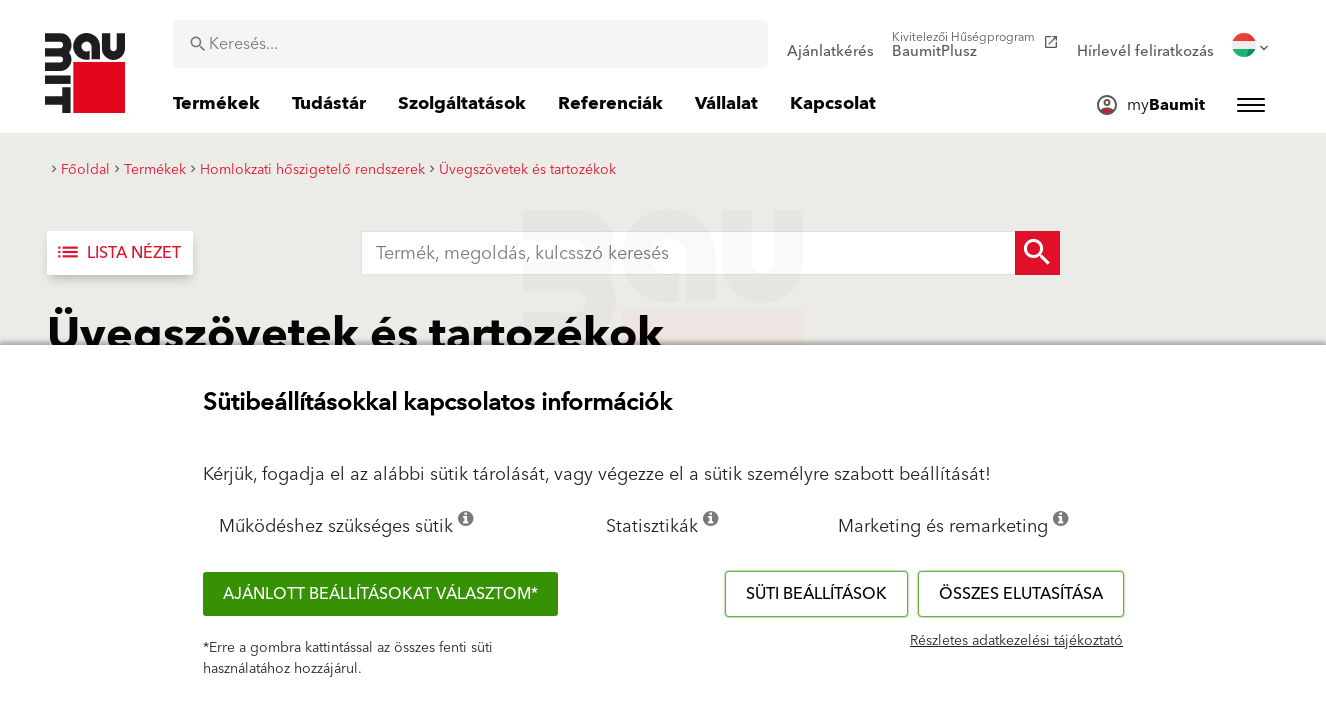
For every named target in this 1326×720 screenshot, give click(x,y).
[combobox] (470, 44)
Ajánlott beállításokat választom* (380, 594)
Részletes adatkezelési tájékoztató (1016, 641)
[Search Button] (1037, 253)
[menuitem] (830, 45)
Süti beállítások (816, 594)
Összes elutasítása (1021, 594)
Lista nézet (118, 253)
